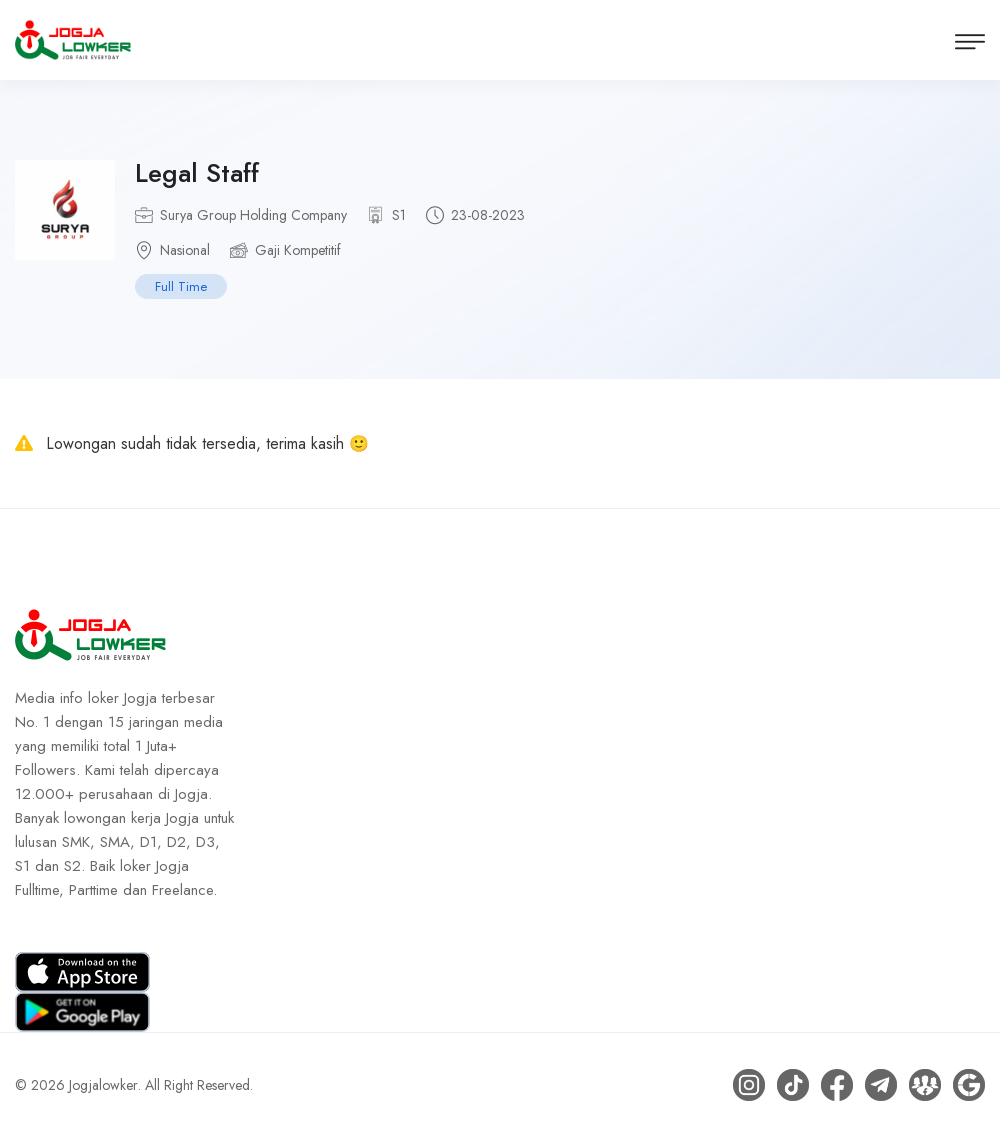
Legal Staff (197, 173)
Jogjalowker (103, 1085)
